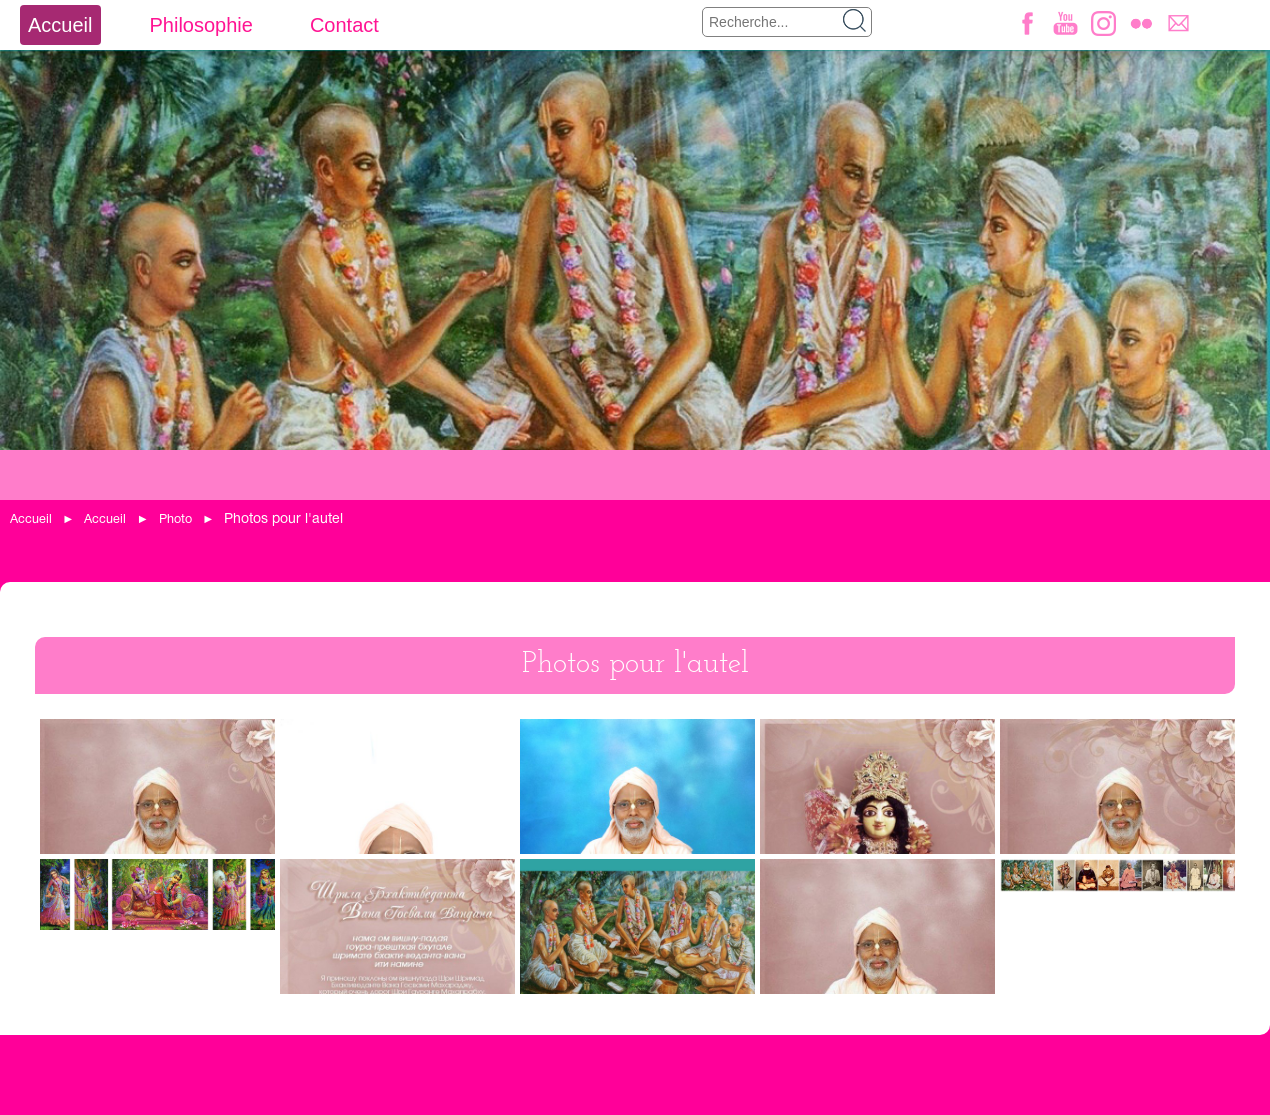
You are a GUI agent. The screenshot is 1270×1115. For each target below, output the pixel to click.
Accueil (60, 25)
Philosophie (200, 25)
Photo (175, 519)
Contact (344, 25)
